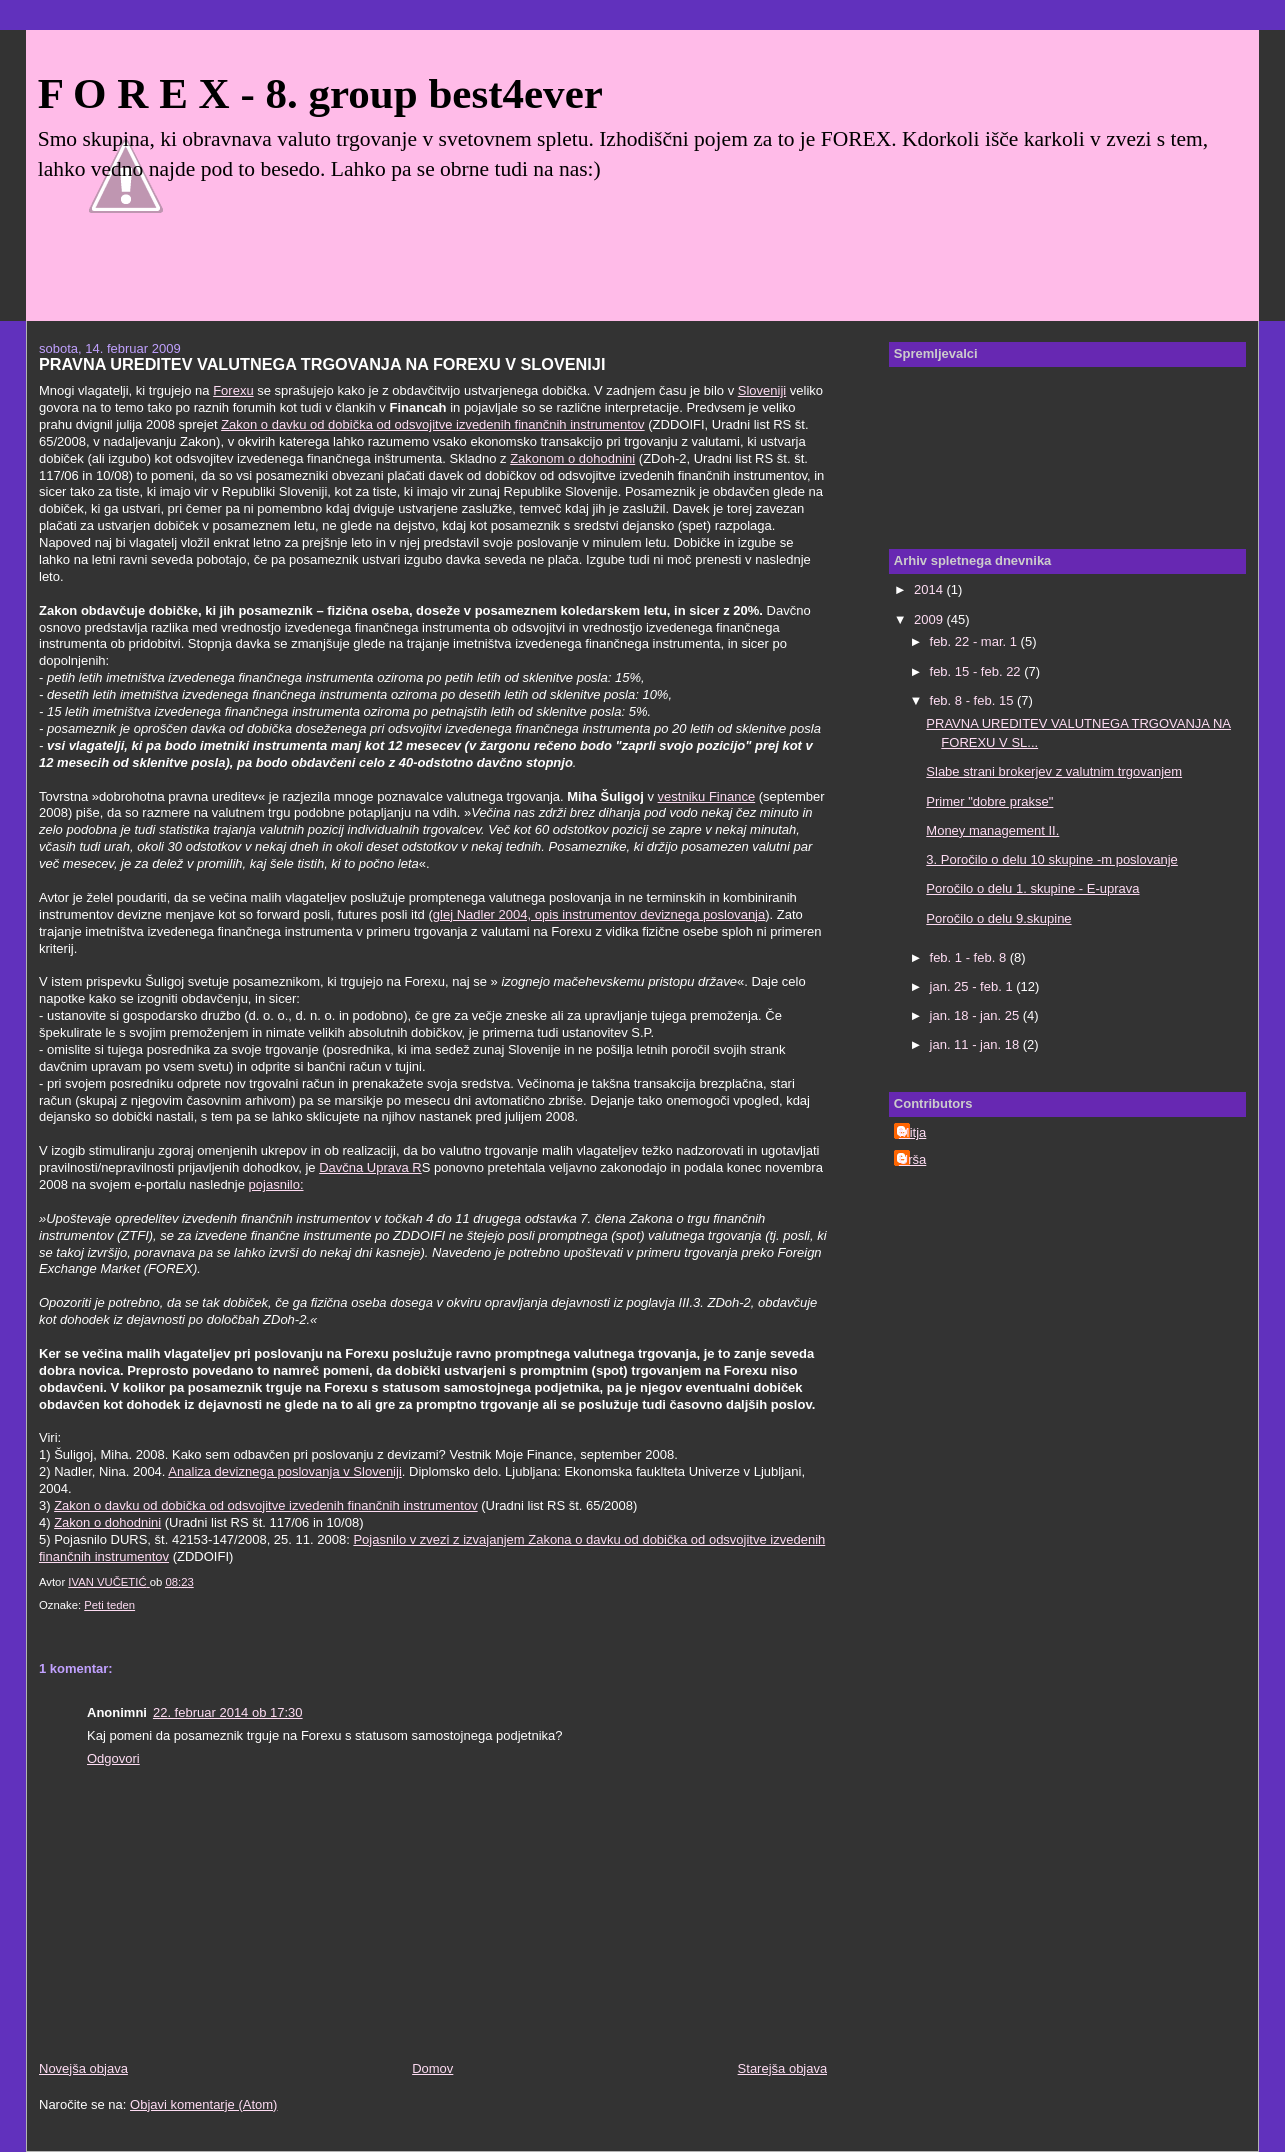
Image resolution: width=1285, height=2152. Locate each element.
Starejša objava (783, 2068)
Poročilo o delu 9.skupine (998, 918)
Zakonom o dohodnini (572, 458)
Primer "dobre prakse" (989, 801)
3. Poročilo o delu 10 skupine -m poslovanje (1051, 859)
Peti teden (109, 1605)
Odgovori (113, 1758)
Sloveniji (762, 390)
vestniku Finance (707, 796)
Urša (912, 1159)
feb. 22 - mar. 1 (975, 641)
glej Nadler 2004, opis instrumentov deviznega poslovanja (599, 914)
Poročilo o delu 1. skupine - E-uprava (1032, 888)
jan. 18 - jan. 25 (976, 1015)
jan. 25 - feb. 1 (973, 986)
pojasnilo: (276, 1184)
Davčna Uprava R (370, 1167)
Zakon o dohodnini (107, 1522)
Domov (432, 2068)
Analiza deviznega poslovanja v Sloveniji (284, 1471)
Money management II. (992, 830)
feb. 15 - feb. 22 (977, 671)
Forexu (233, 390)
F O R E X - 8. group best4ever (320, 93)
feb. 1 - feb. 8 (970, 957)
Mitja (912, 1132)
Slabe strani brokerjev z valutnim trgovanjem (1054, 771)
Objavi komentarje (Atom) (203, 2104)
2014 (930, 589)
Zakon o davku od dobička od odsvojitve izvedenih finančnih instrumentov (432, 424)
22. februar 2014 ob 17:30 (228, 1712)
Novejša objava (83, 2068)
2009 (930, 619)
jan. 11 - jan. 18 (976, 1044)
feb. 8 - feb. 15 (973, 700)
